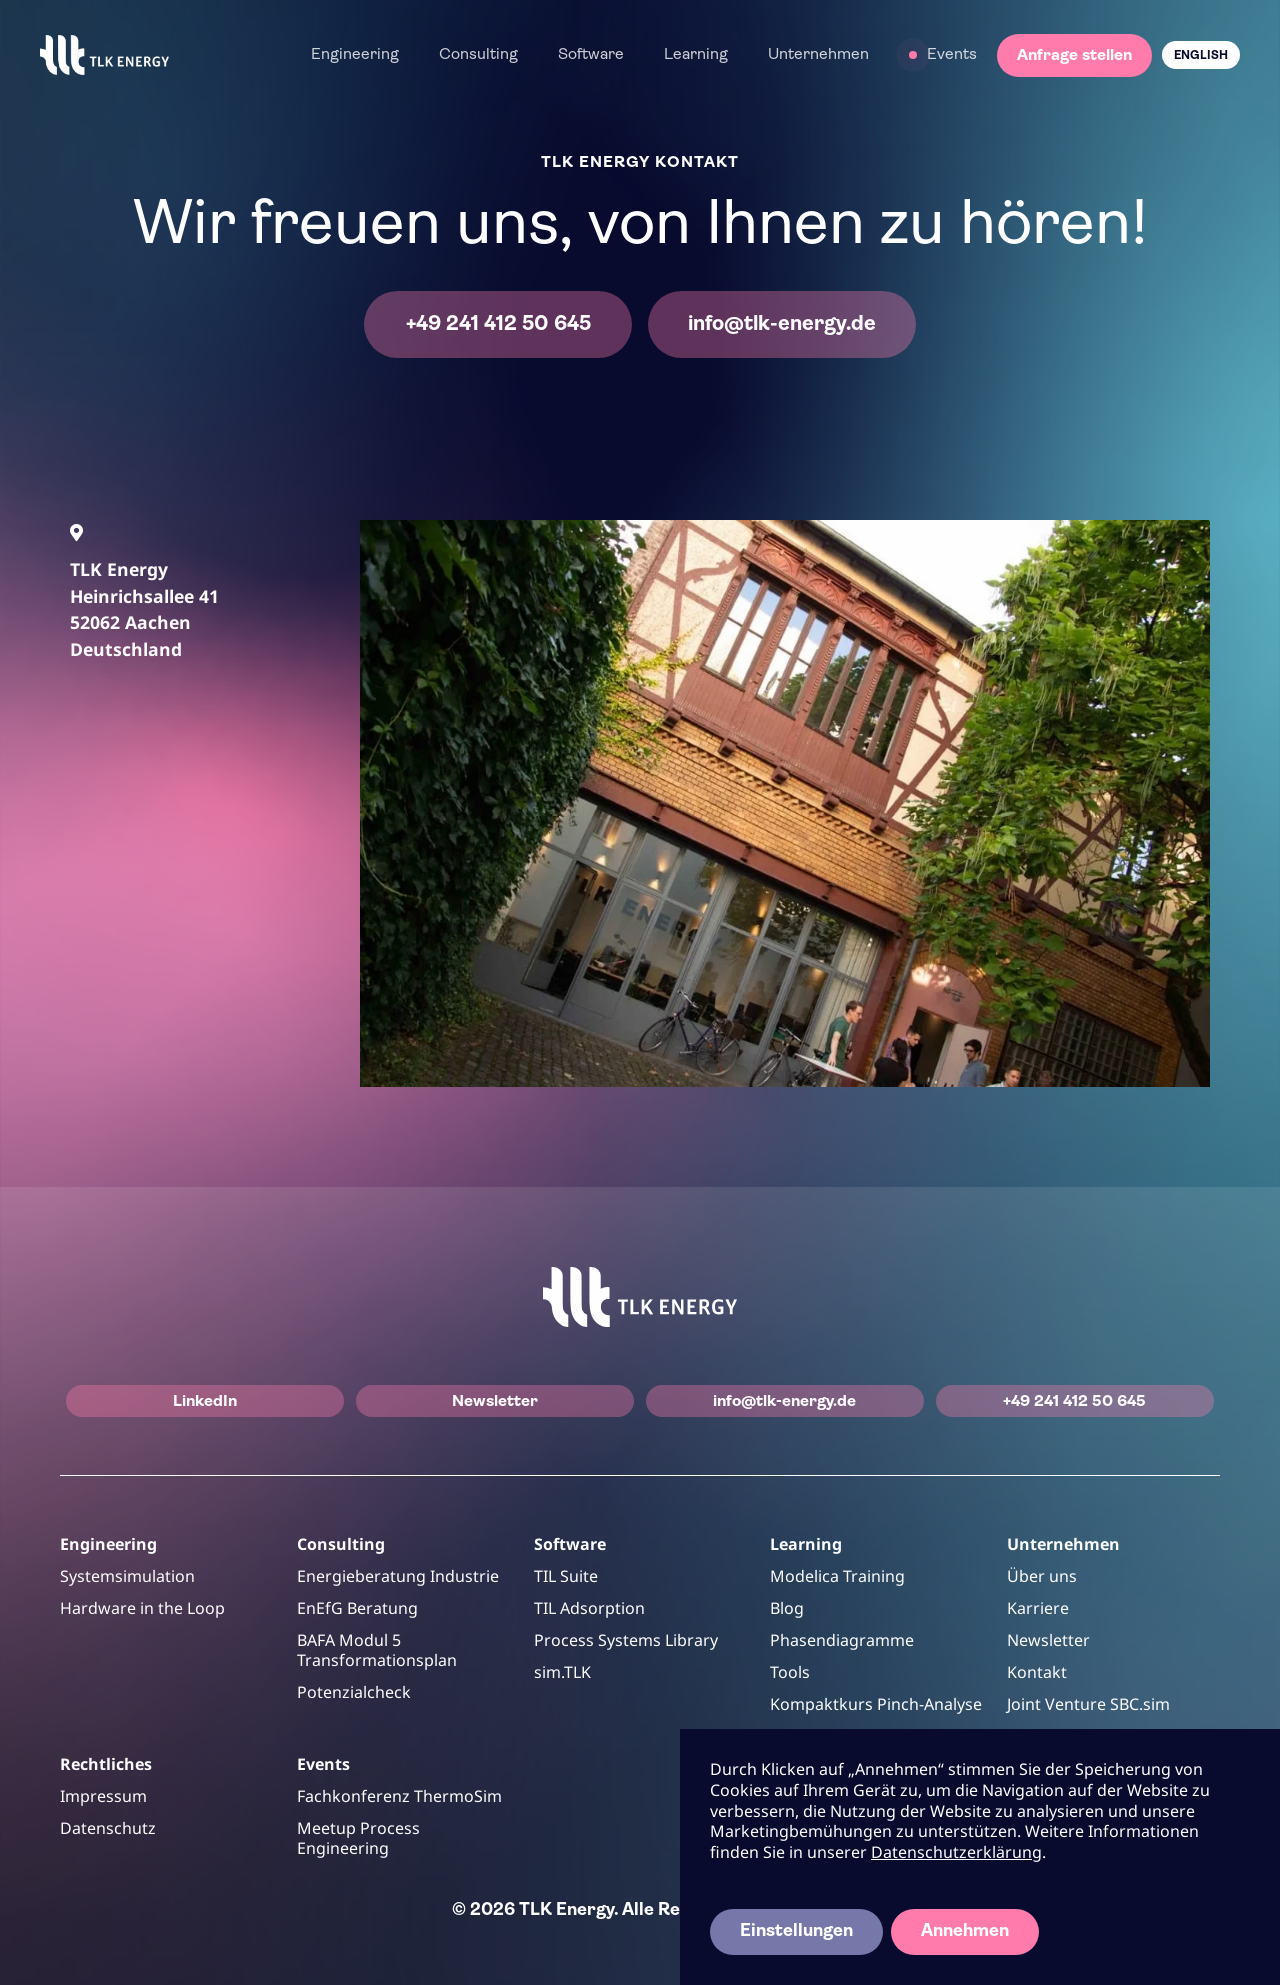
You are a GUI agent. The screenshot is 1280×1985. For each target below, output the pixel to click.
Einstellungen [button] (796, 1931)
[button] (355, 55)
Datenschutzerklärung (956, 1852)
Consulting (478, 55)
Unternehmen (818, 55)
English (1201, 56)
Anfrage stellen (1074, 56)
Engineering (355, 55)
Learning (696, 55)
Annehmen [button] (965, 1931)
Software (591, 55)
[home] (104, 55)
